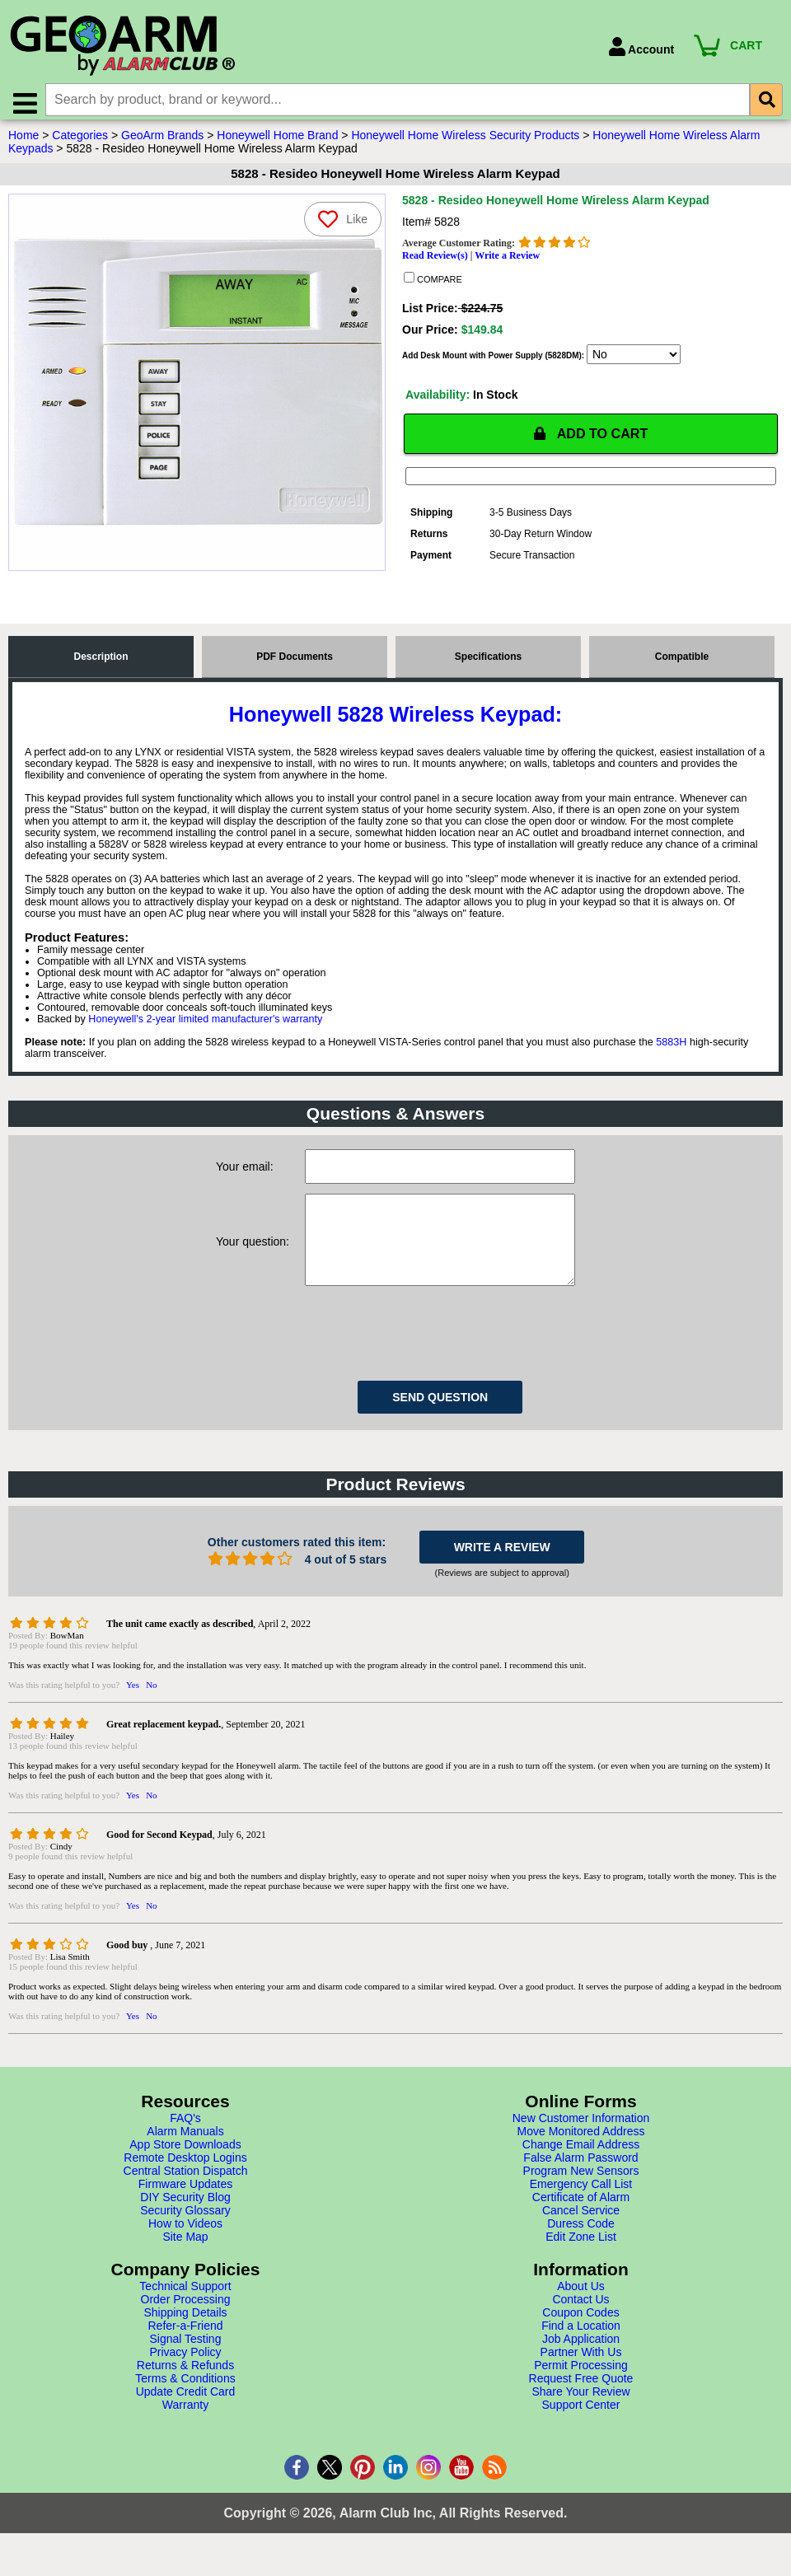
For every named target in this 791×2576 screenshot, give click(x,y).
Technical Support (185, 2311)
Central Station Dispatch (186, 2196)
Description (100, 665)
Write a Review (507, 263)
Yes (132, 1710)
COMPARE (433, 286)
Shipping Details (185, 2338)
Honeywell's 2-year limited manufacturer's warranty (205, 1028)
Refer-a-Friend (184, 2351)
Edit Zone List (580, 2262)
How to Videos (185, 2249)
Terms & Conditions (185, 2403)
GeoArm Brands (162, 142)
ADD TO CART (590, 441)
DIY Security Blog (185, 2222)
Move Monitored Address (581, 2156)
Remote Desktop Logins (185, 2183)
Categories (80, 142)
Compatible (682, 665)
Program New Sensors (581, 2196)
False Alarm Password (580, 2183)
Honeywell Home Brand (277, 142)
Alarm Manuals (185, 2156)
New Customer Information (581, 2143)
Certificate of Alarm (581, 2222)
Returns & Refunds (185, 2390)
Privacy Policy (185, 2377)
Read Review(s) (435, 263)
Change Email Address (580, 2169)
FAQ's (185, 2143)
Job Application (581, 2364)
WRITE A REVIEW (502, 1572)
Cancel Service (581, 2235)
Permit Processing (581, 2390)
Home (23, 142)
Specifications (488, 665)
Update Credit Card (186, 2417)
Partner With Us (581, 2377)
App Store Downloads (185, 2169)
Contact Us (580, 2324)
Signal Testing (186, 2364)
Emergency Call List (581, 2209)
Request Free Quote (581, 2403)
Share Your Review (580, 2417)
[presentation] (430, 1356)
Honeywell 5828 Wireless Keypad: (395, 723)
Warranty (185, 2430)
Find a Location (580, 2351)
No (151, 1710)
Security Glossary (185, 2235)
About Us (581, 2311)
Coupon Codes (580, 2338)
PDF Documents (294, 665)
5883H (671, 1051)
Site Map (185, 2262)
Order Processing (186, 2324)
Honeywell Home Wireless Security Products (465, 142)
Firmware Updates (185, 2209)
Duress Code (581, 2249)
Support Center (581, 2430)
